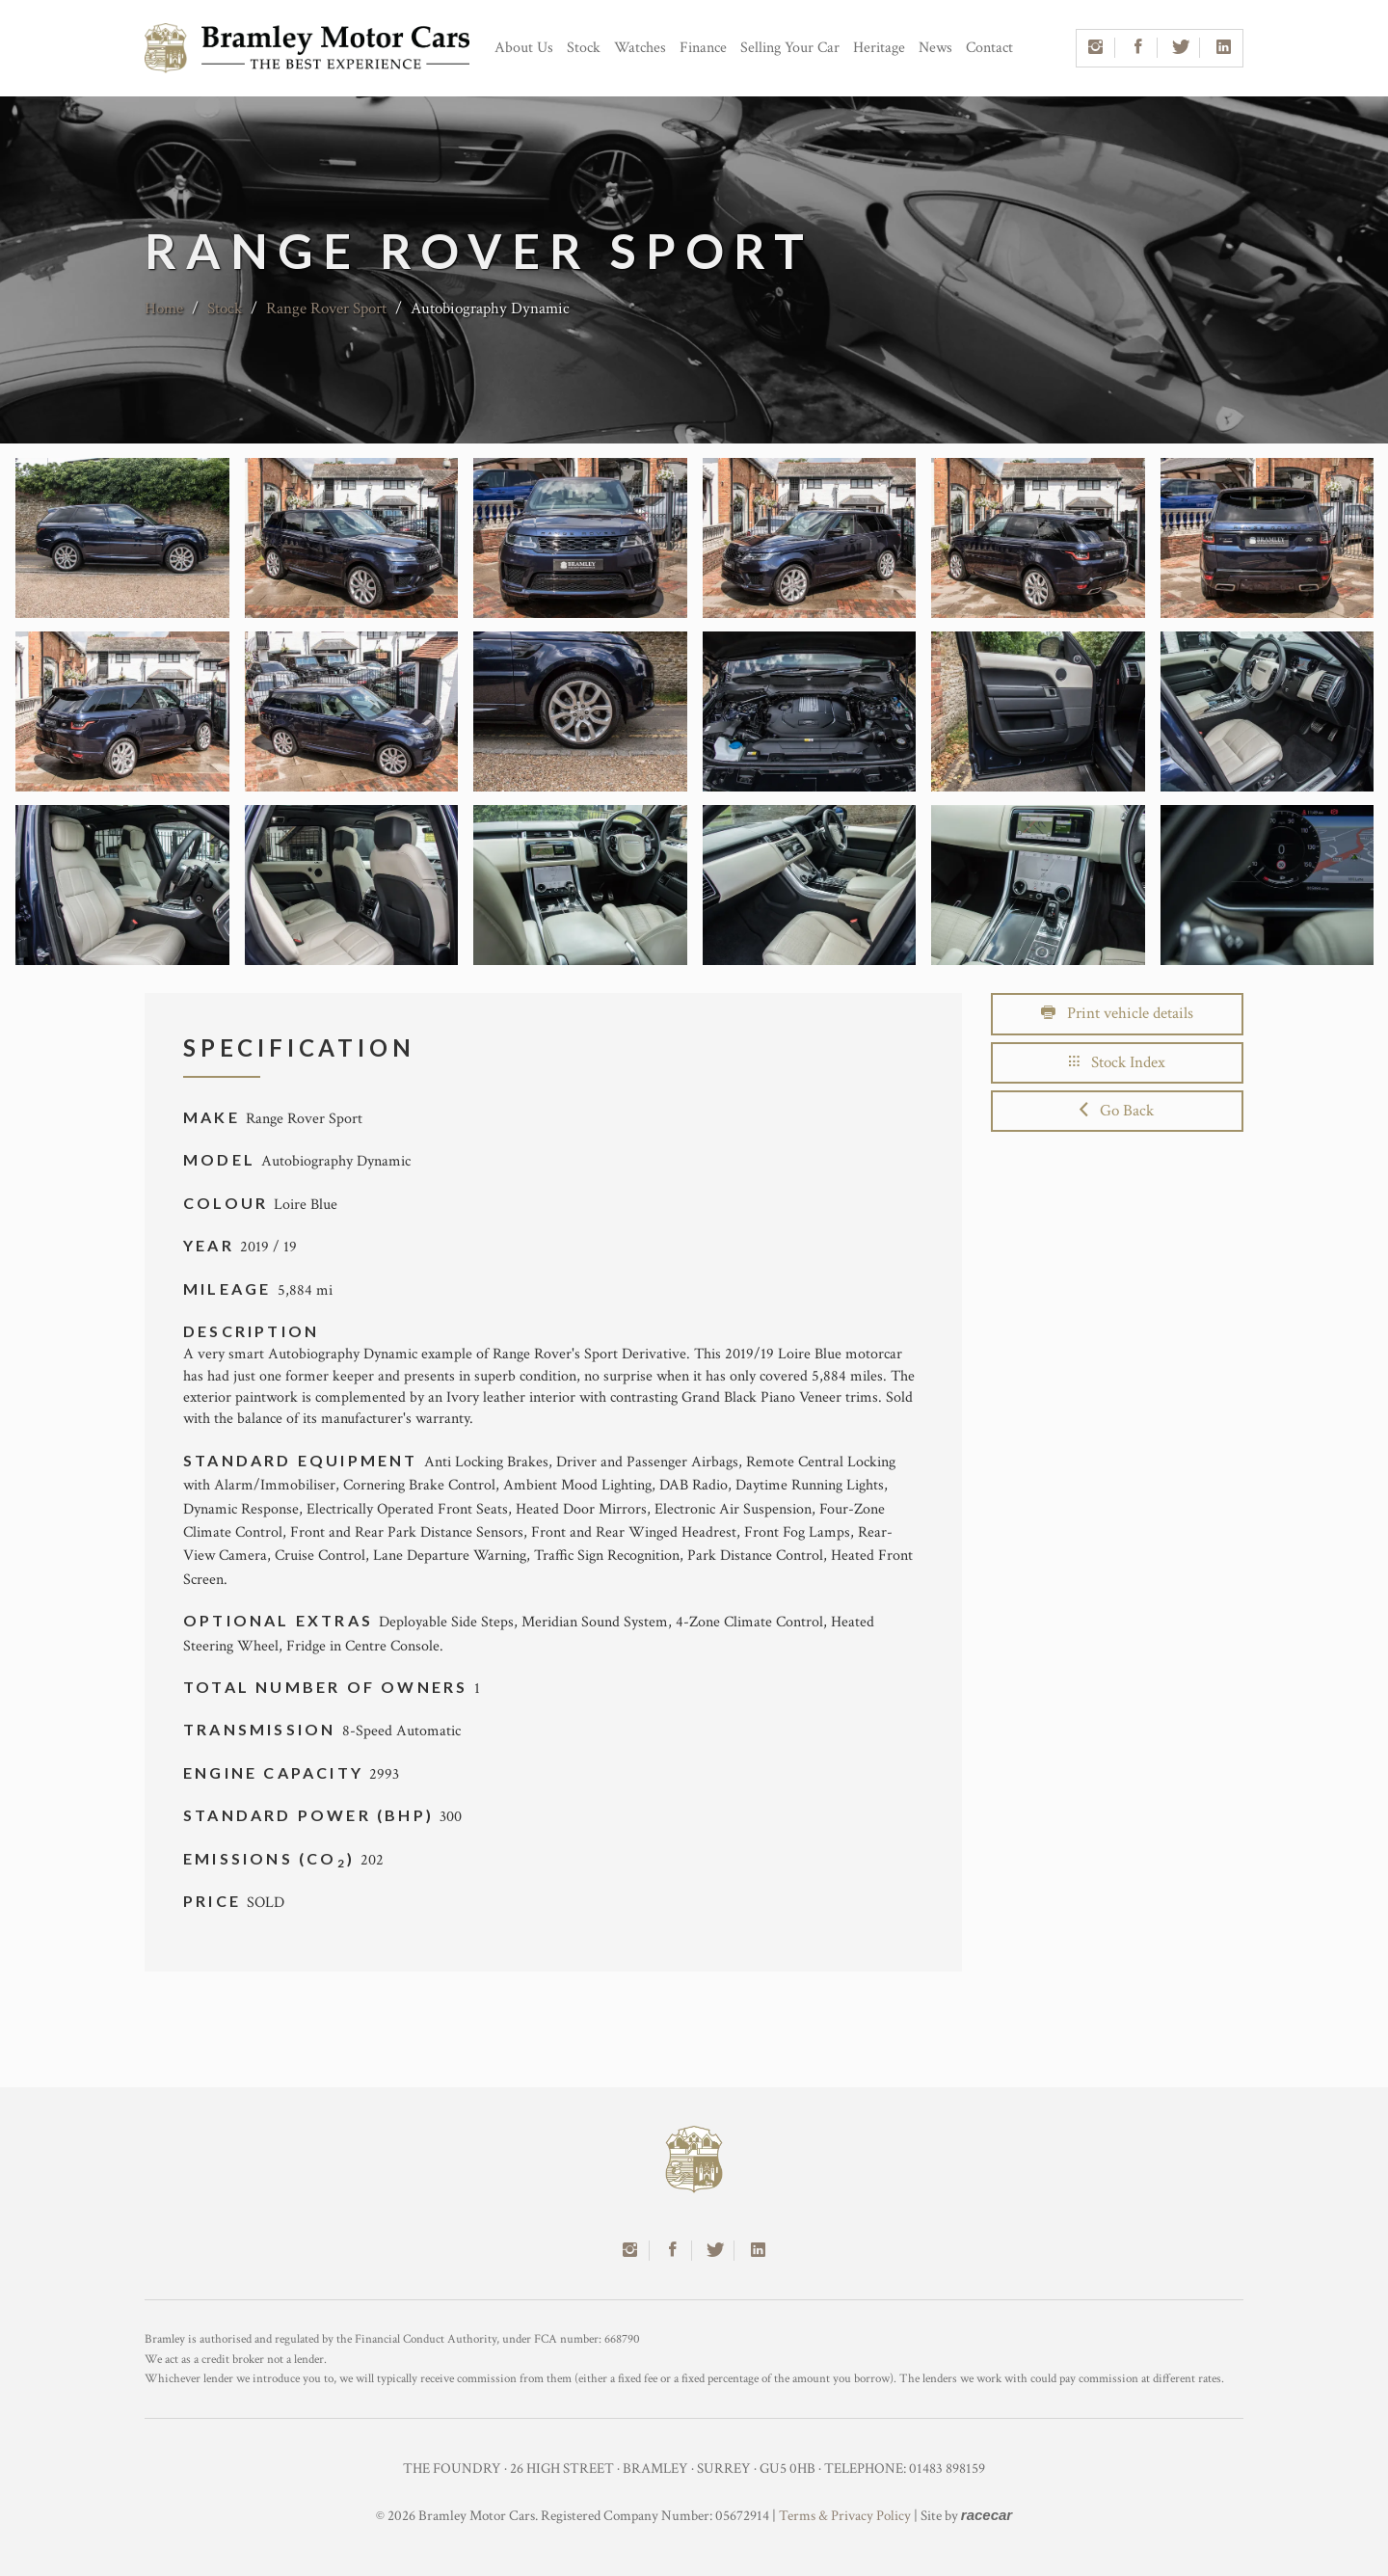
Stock (584, 48)
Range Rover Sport (326, 308)
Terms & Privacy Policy (845, 2516)
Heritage (879, 48)
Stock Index (1117, 1062)
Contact (989, 48)
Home (164, 308)
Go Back (1117, 1110)
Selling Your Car (790, 48)
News (935, 48)
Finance (703, 48)
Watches (640, 48)
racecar (986, 2515)
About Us (523, 48)
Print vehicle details (1117, 1013)
